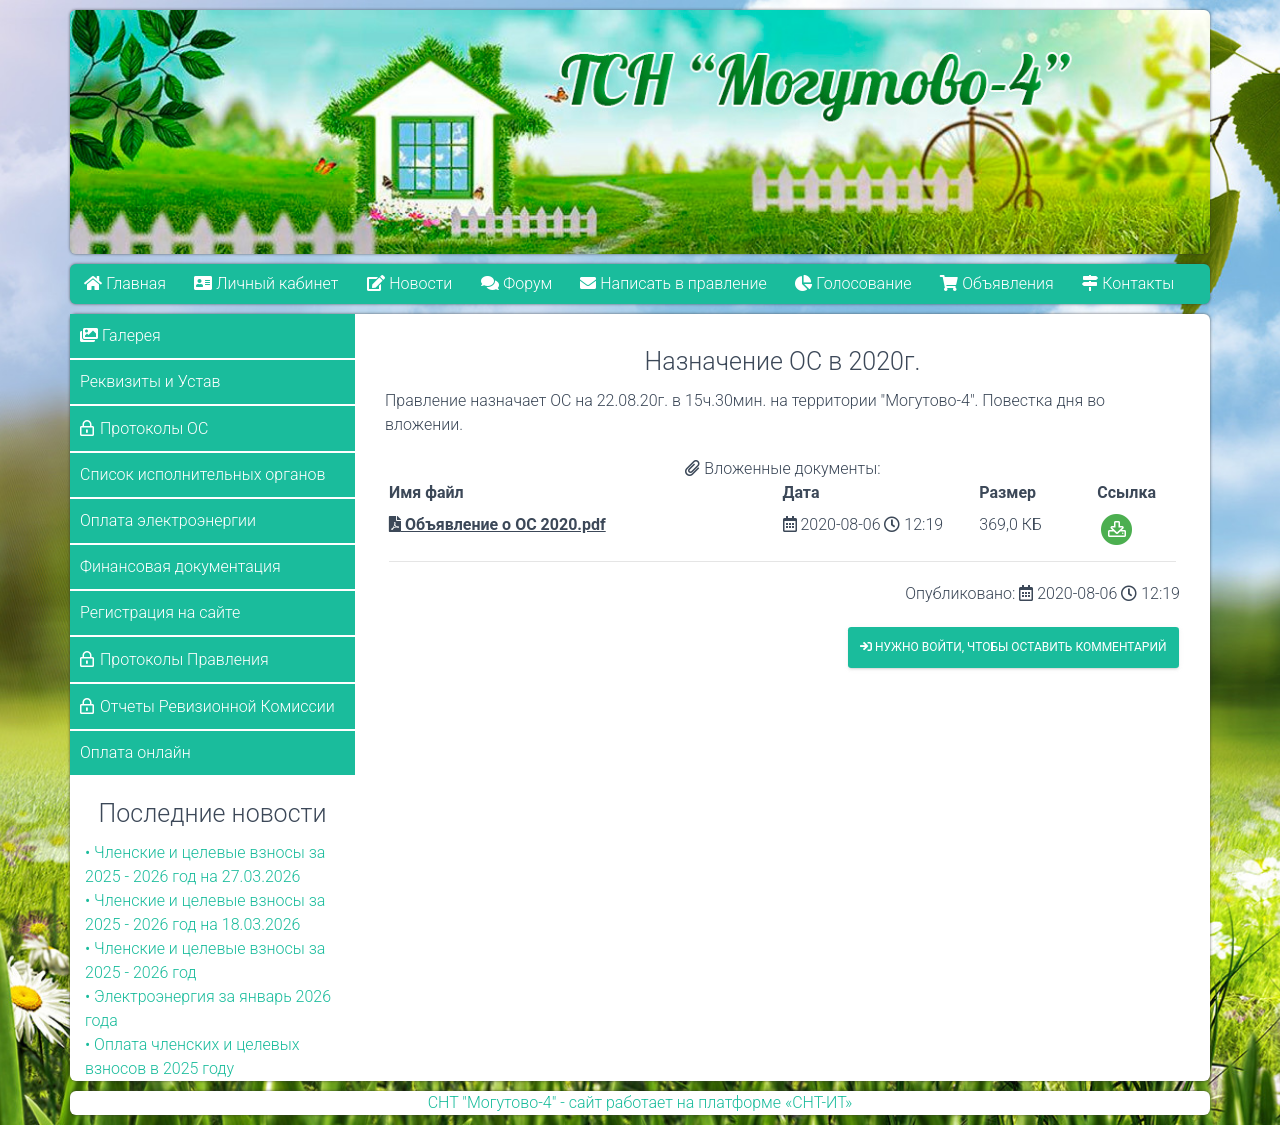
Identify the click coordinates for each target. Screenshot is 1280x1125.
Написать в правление (674, 283)
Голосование (854, 283)
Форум (516, 283)
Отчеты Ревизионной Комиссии (217, 706)
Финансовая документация (180, 566)
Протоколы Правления (184, 659)
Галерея (120, 335)
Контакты (1129, 283)
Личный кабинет (267, 283)
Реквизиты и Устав (150, 381)
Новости (409, 283)
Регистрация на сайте (160, 612)
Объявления (997, 283)
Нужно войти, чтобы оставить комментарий (1013, 647)
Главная (125, 283)
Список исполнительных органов (202, 474)
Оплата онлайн (135, 752)
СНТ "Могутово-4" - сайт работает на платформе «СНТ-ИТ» (640, 1102)
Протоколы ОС (154, 428)
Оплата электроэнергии (168, 520)
